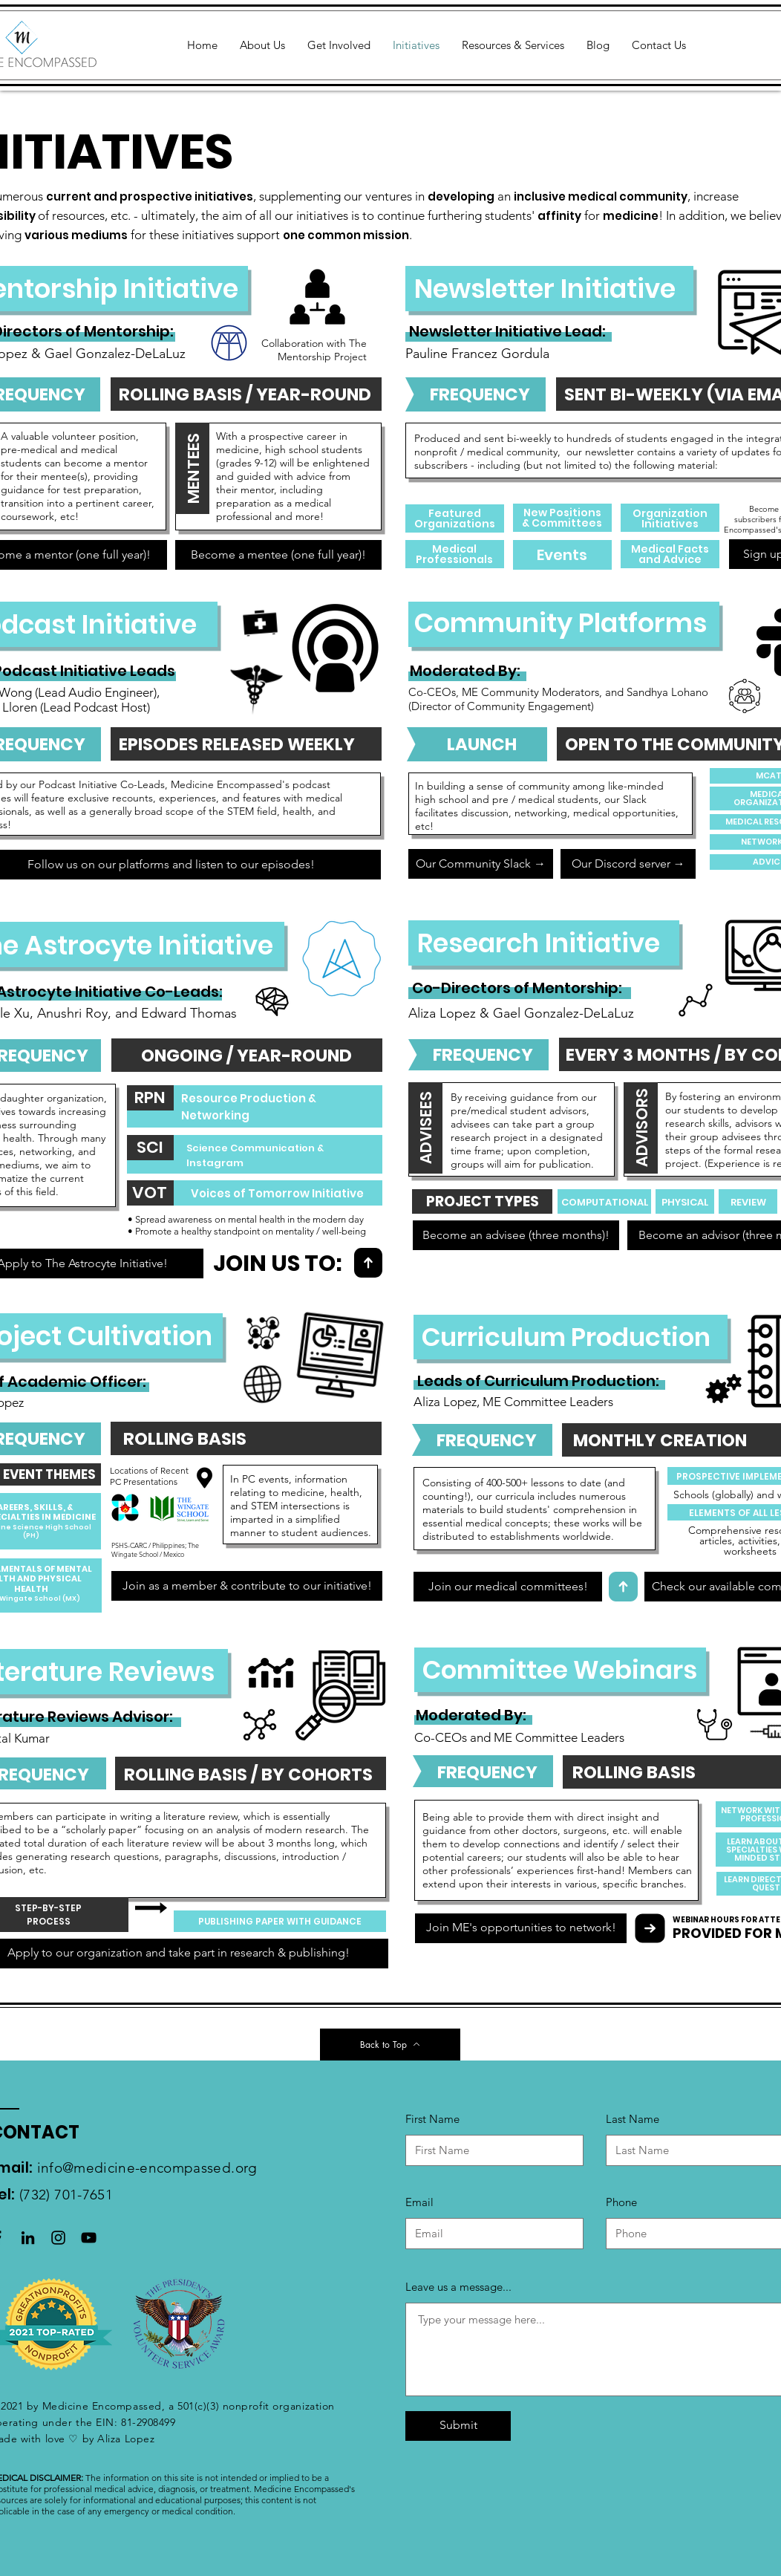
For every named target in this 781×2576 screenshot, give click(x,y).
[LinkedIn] (28, 2237)
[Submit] (458, 2426)
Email (419, 2202)
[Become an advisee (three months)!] (516, 1235)
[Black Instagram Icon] (58, 2237)
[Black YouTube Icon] (88, 2237)
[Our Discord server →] (628, 864)
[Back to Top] (390, 2045)
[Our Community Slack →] (480, 864)
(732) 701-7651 (66, 2194)
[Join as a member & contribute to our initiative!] (246, 1586)
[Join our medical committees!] (508, 1586)
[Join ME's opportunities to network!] (521, 1928)
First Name (432, 2118)
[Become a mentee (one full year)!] (278, 555)
